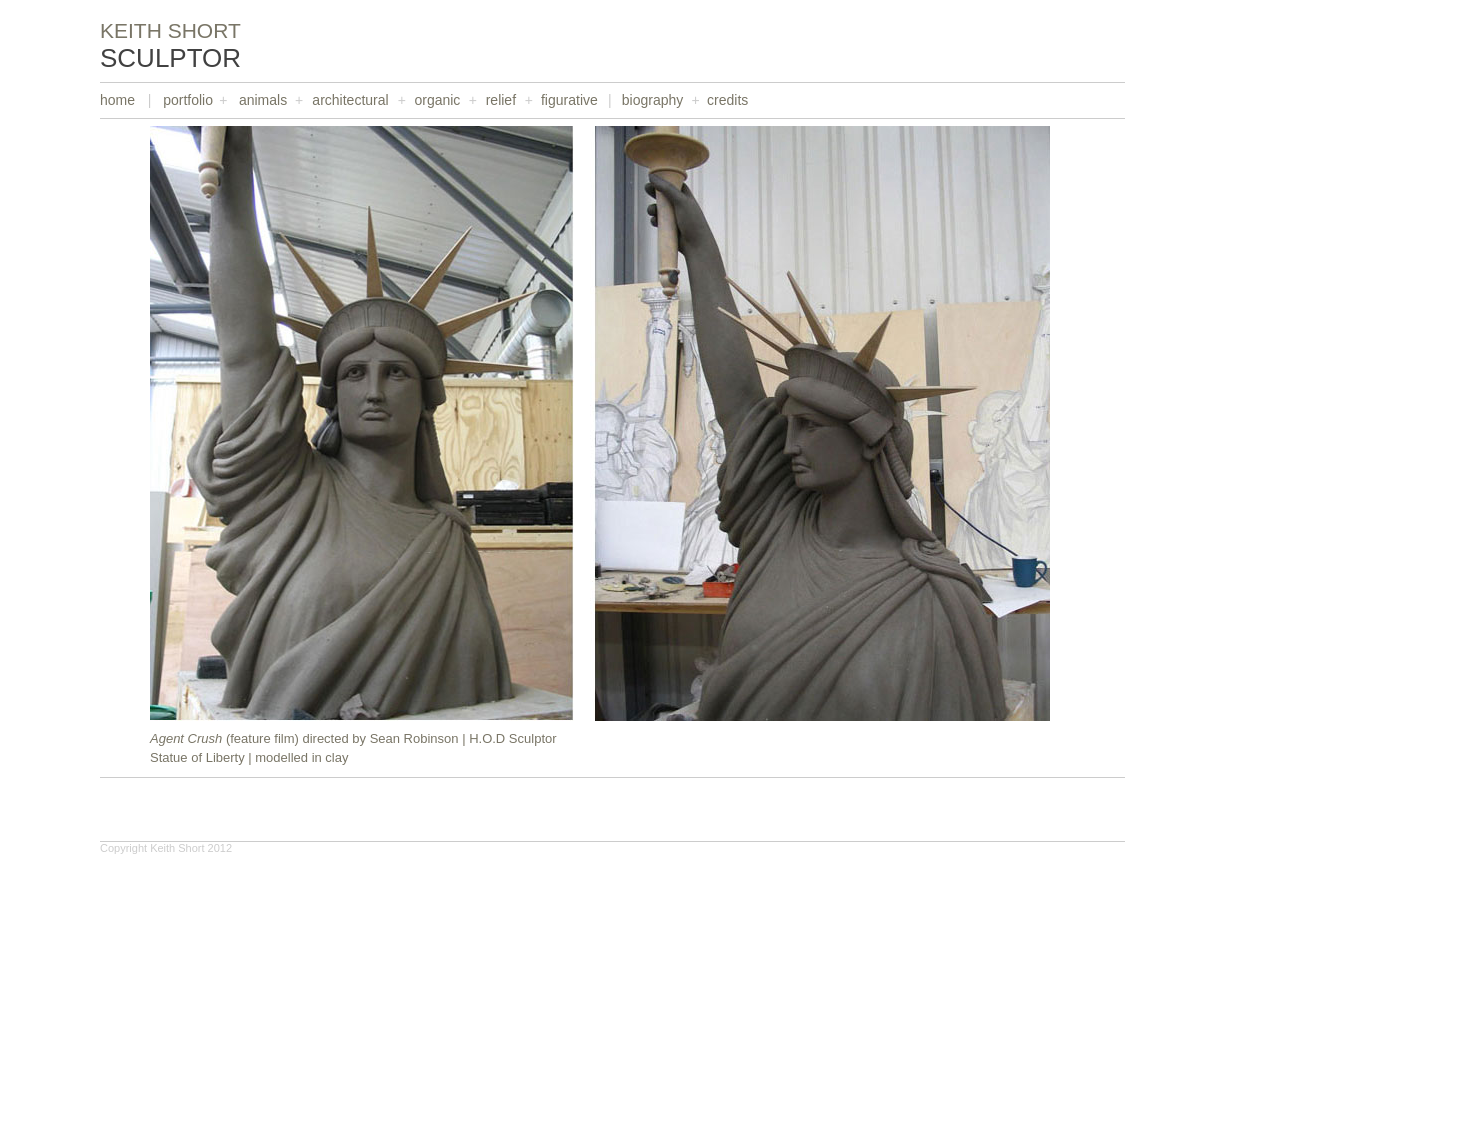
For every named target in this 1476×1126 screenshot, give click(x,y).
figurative (569, 100)
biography (653, 100)
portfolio (188, 100)
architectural (350, 100)
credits (727, 100)
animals (263, 100)
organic (437, 100)
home (117, 100)
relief (501, 100)
